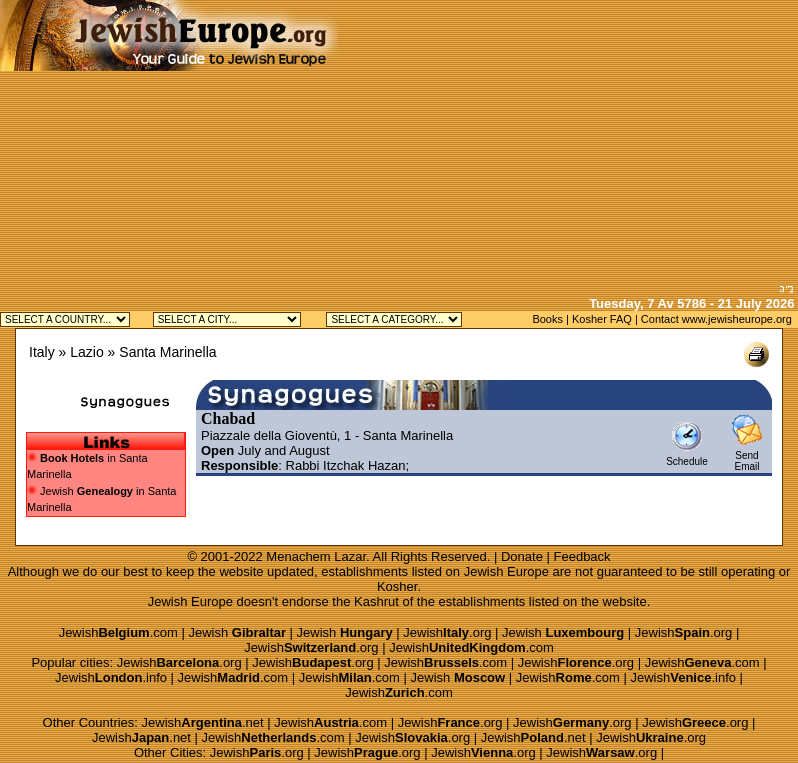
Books (547, 319)
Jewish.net (203, 722)
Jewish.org (447, 632)
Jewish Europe (506, 571)
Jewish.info (111, 677)
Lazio (86, 352)
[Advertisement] (568, 140)
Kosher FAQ (602, 319)
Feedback (582, 556)
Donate (522, 556)
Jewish (237, 632)
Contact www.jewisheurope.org (716, 319)
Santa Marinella (167, 352)
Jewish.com (118, 632)
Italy (42, 352)
